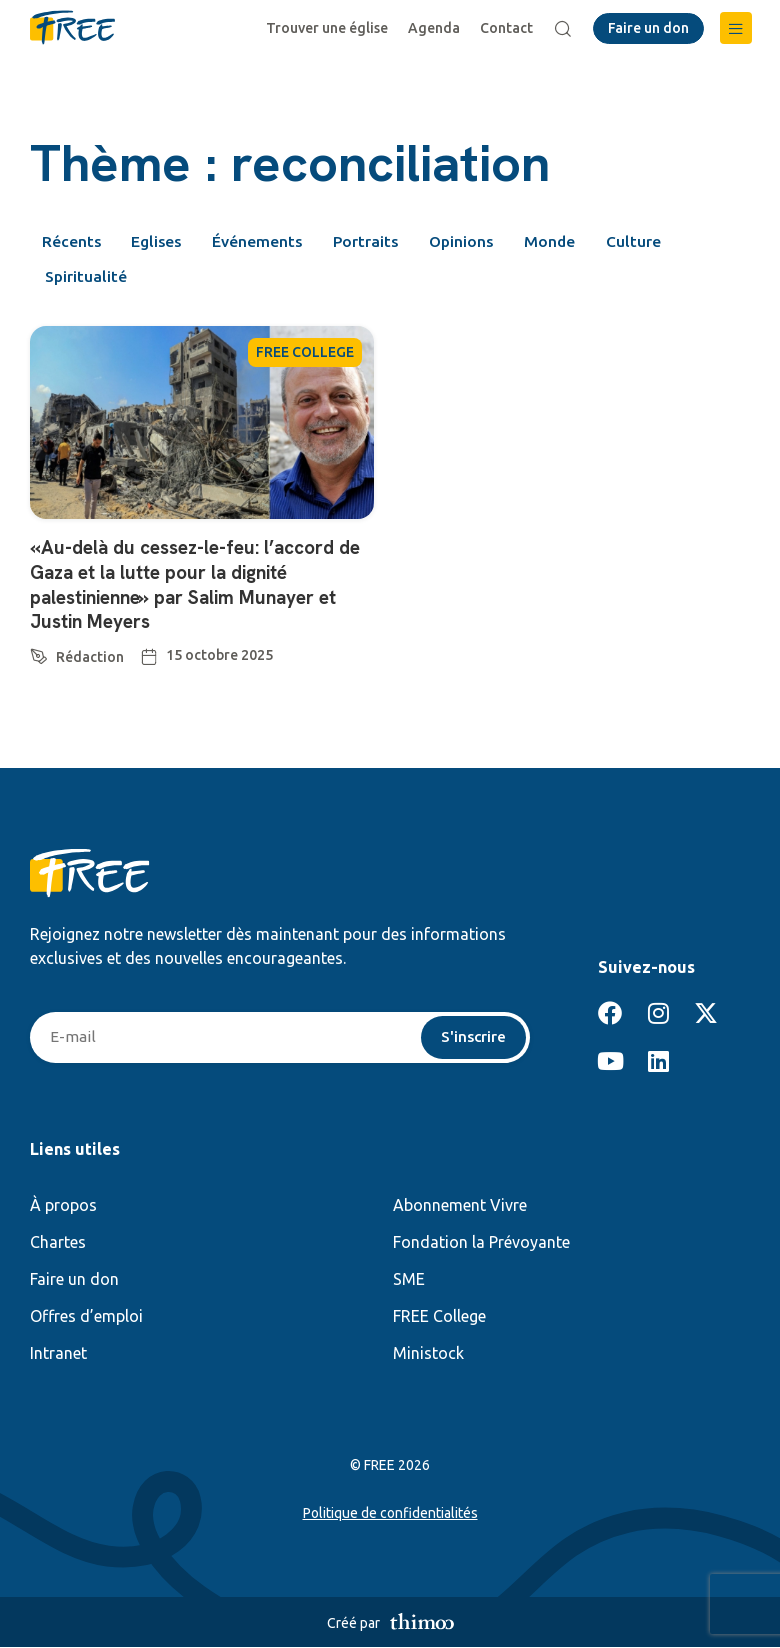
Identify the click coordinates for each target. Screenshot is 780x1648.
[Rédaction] (39, 653)
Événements (267, 243)
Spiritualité (88, 279)
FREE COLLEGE (305, 355)
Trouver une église (329, 28)
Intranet (58, 1354)
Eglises (162, 243)
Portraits (380, 243)
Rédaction (90, 657)
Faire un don (74, 1280)
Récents (72, 243)
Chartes (58, 1243)
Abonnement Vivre (460, 1206)
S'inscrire (472, 1038)
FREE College (439, 1317)
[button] (736, 28)
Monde (575, 243)
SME (409, 1280)
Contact (508, 28)
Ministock (428, 1354)
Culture (662, 243)
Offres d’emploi (86, 1317)
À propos (63, 1206)
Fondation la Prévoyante (481, 1243)
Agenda (436, 28)
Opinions (481, 243)
